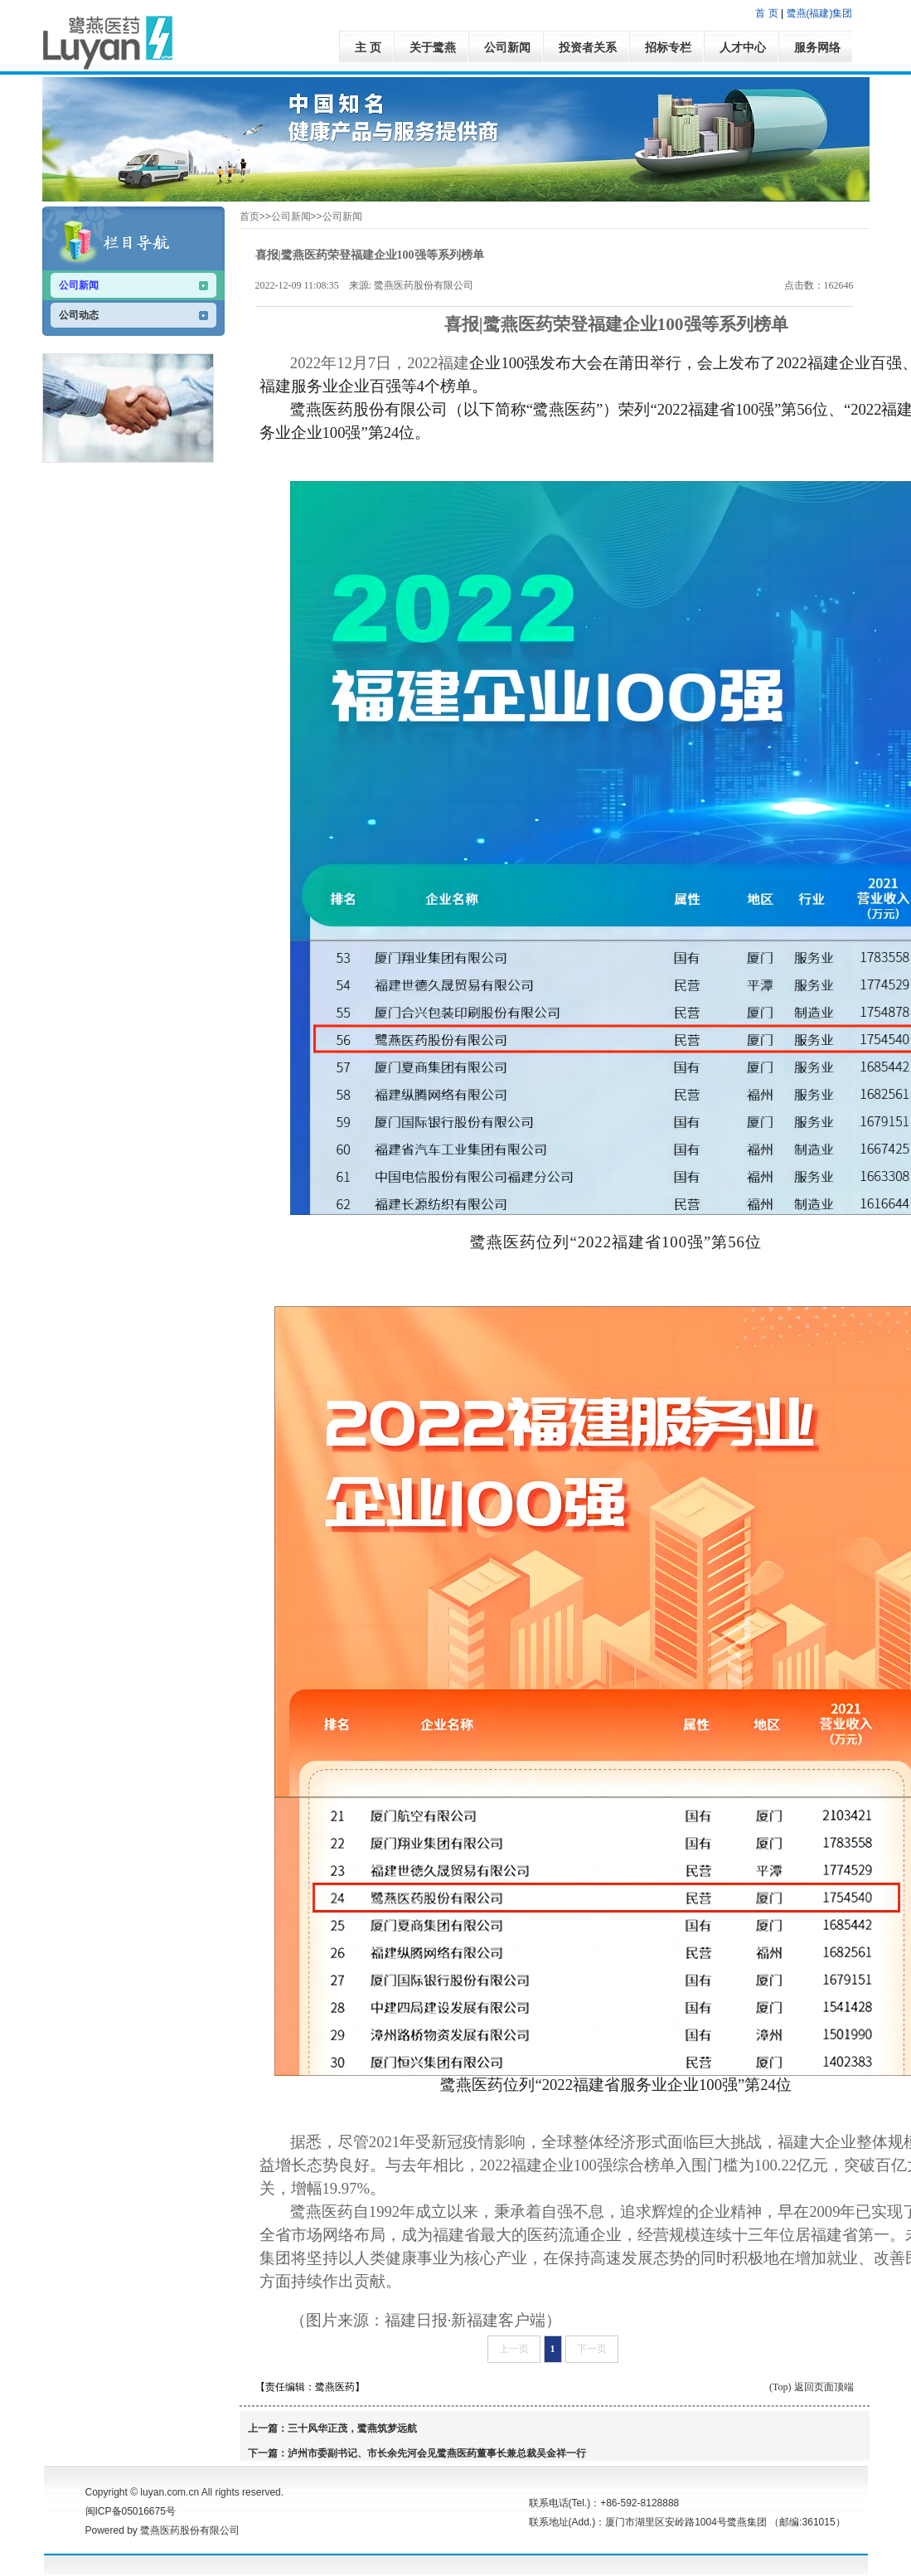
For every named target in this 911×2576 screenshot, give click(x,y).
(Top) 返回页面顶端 (811, 2387)
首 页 (766, 13)
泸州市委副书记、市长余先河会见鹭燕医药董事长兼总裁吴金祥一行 (437, 2453)
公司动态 (79, 315)
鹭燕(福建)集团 (820, 13)
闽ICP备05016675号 (130, 2511)
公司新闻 (79, 285)
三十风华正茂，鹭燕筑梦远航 (352, 2428)
